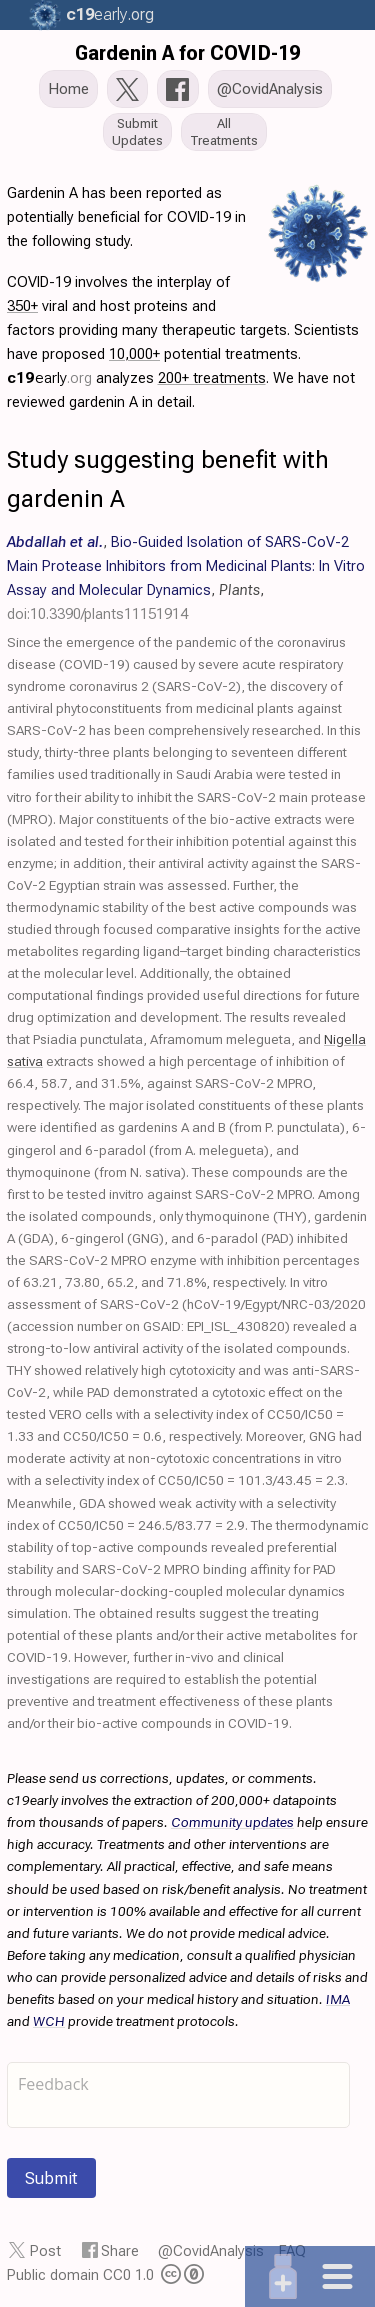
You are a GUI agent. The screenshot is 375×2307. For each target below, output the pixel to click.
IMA (338, 1999)
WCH (49, 2021)
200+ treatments (212, 378)
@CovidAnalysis (211, 2251)
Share (120, 2251)
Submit (51, 2178)
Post (45, 2251)
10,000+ (134, 354)
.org (110, 14)
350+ (22, 306)
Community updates (232, 1822)
